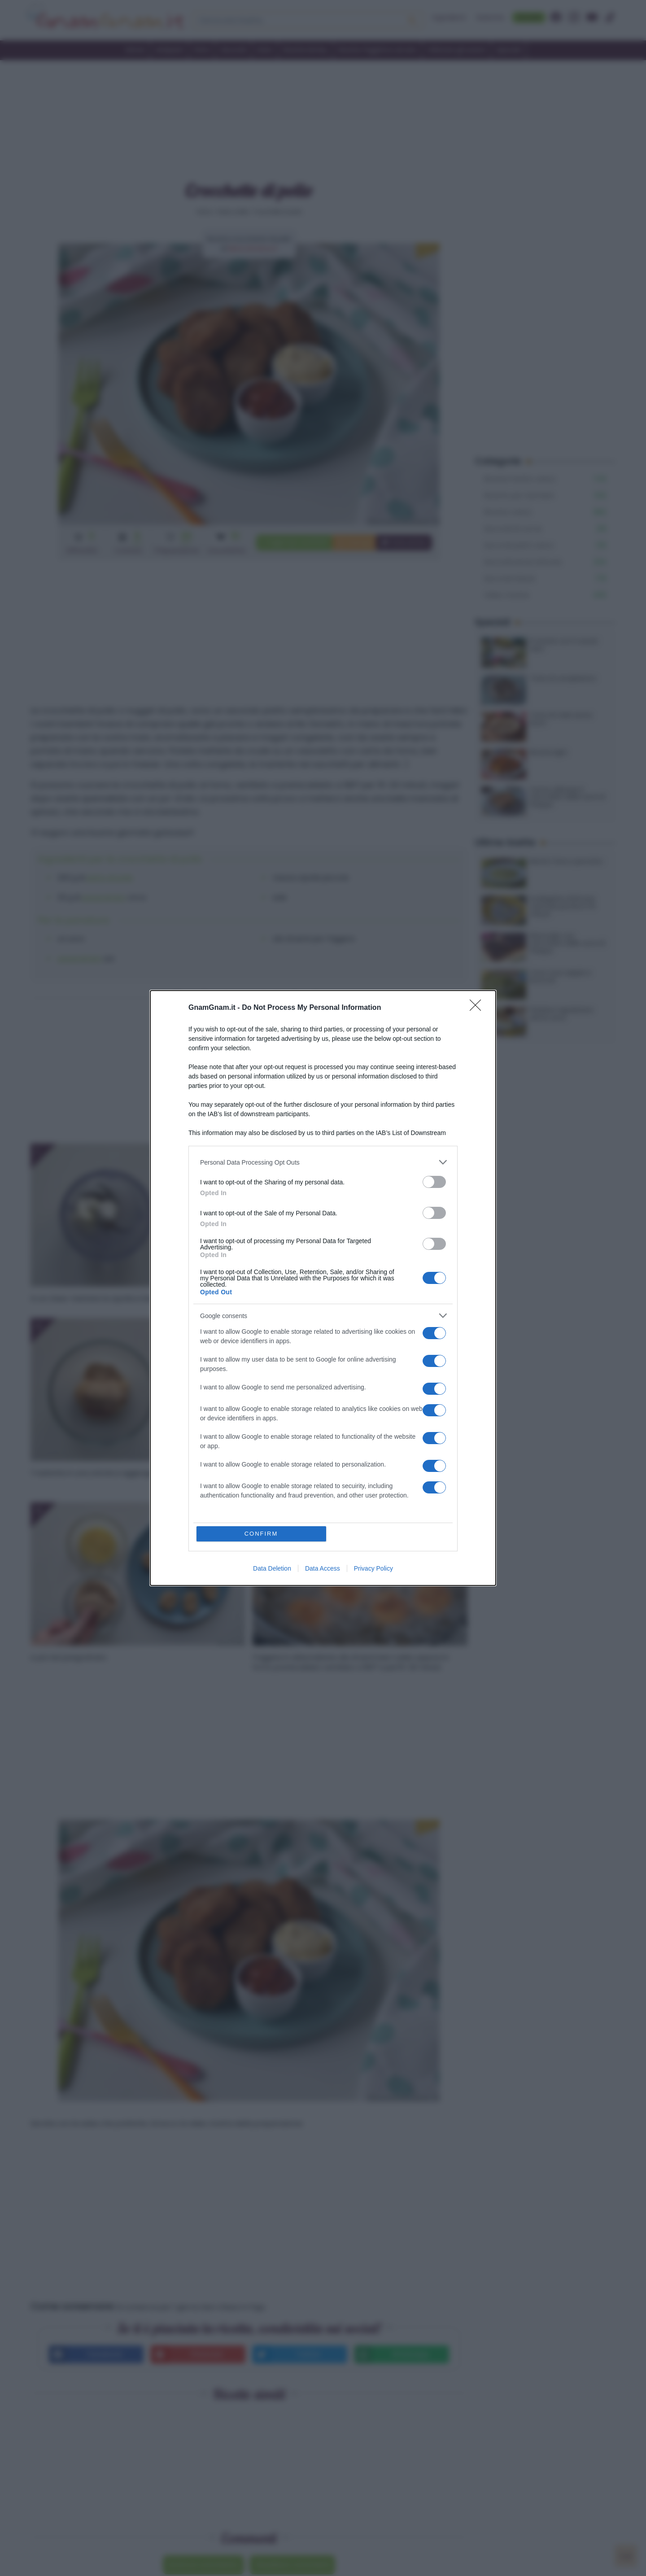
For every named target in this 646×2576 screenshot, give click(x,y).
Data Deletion (272, 1568)
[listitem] (323, 1162)
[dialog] (323, 1288)
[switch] (434, 1182)
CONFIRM (261, 1533)
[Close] (478, 1008)
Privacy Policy (373, 1568)
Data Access (322, 1568)
